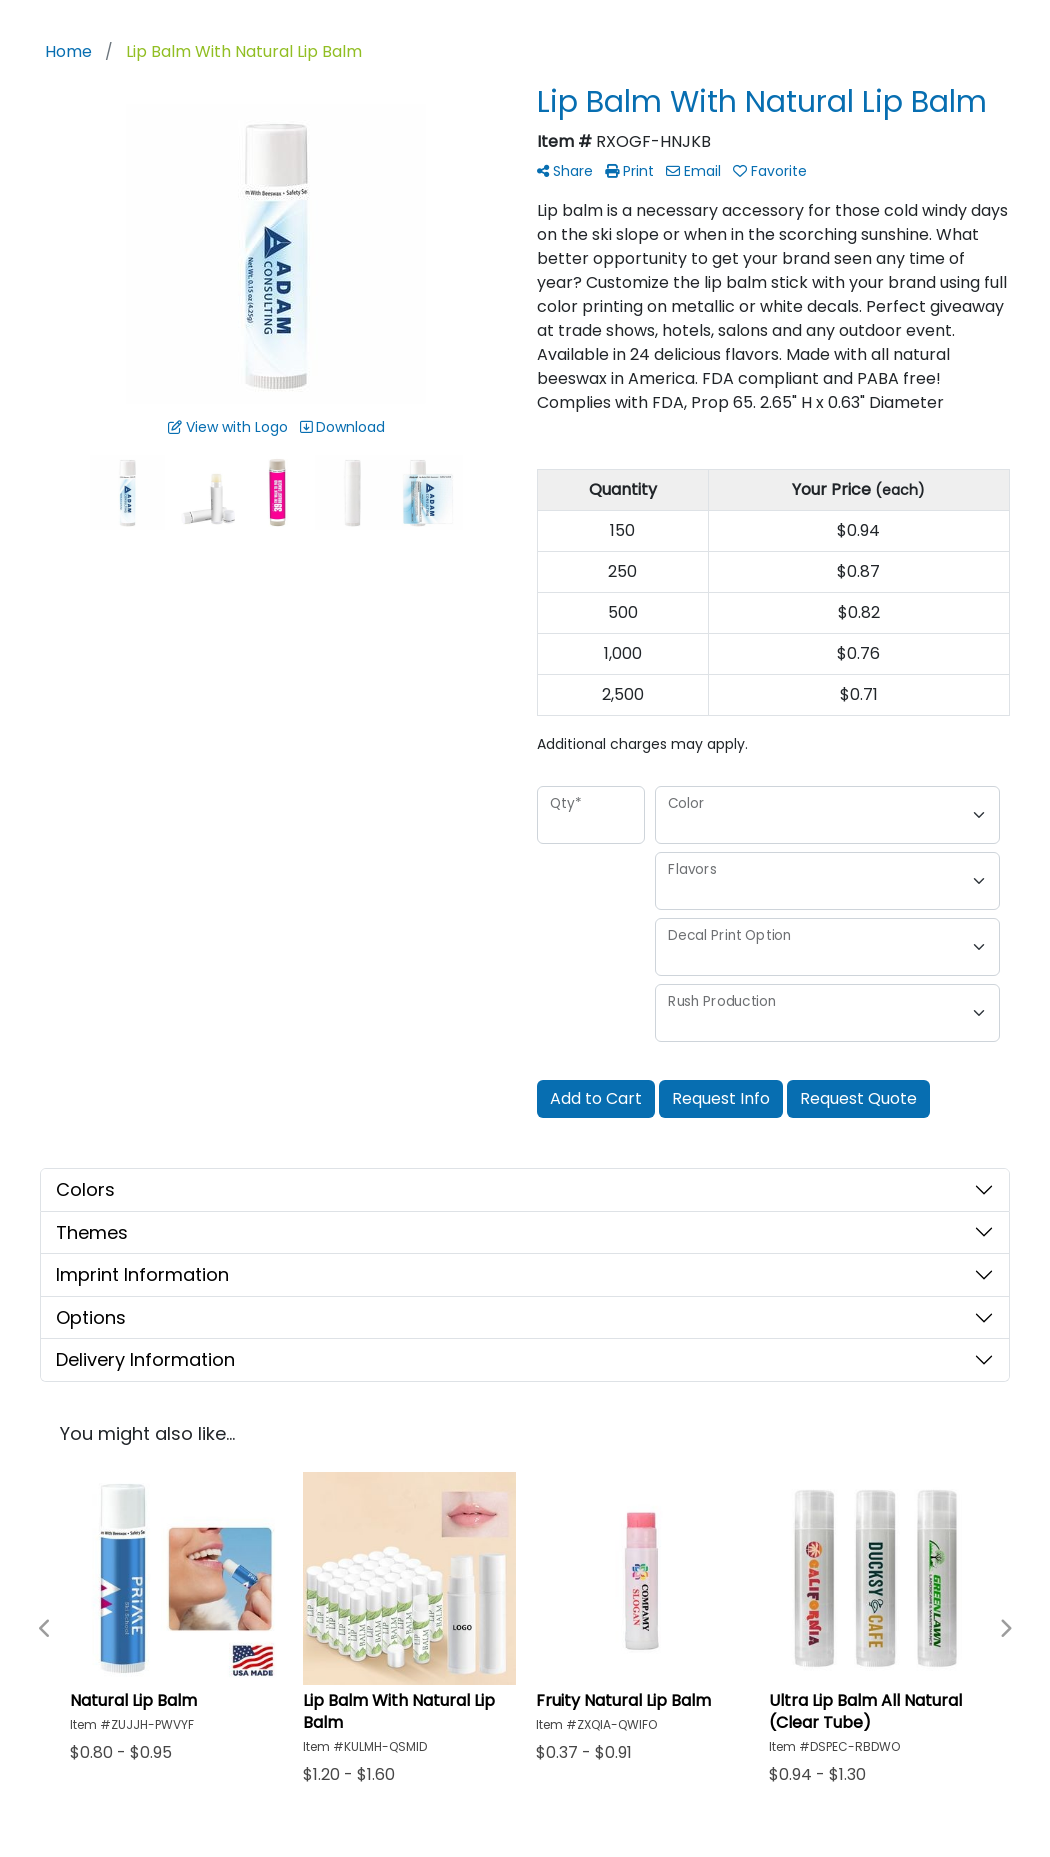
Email (693, 171)
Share (565, 171)
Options (91, 1317)
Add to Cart (596, 1098)
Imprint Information (142, 1274)
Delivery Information (145, 1359)
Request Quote (858, 1098)
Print (629, 171)
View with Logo (228, 427)
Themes (92, 1232)
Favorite (770, 171)
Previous (45, 1629)
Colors (85, 1189)
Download (342, 427)
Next (1005, 1629)
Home (68, 51)
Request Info (721, 1098)
